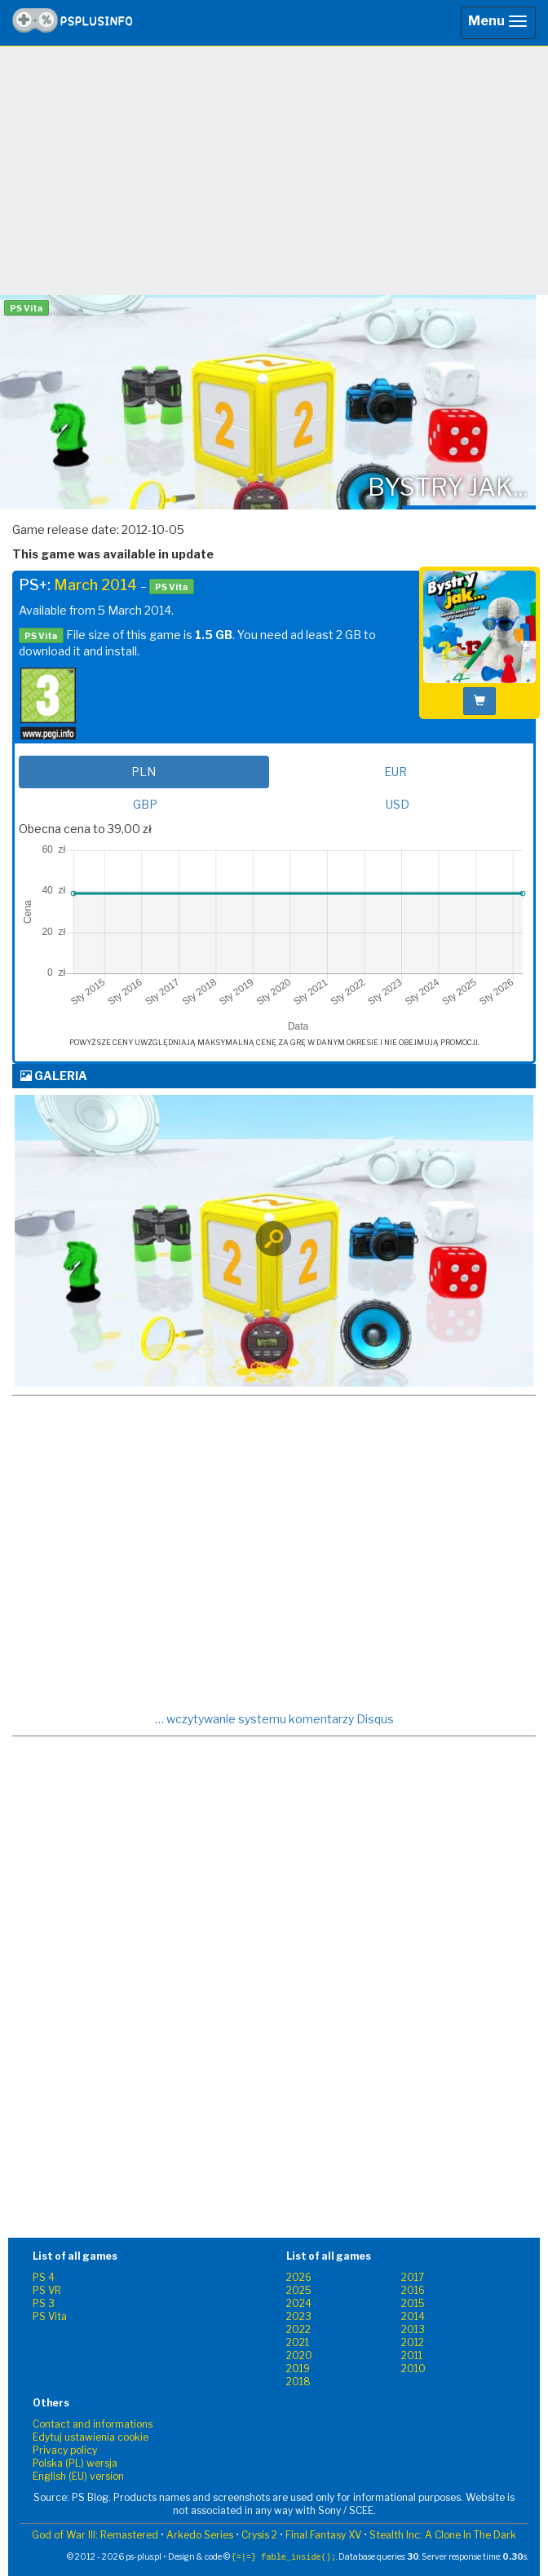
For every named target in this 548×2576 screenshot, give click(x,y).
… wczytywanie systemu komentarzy (274, 1719)
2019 (298, 2368)
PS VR (47, 2290)
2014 (413, 2316)
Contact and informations (92, 2424)
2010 (413, 2368)
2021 (297, 2342)
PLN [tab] (143, 772)
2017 (412, 2277)
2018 (298, 2381)
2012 (412, 2342)
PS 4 (44, 2277)
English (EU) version (78, 2476)
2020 (299, 2355)
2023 (299, 2316)
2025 (299, 2290)
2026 (299, 2277)
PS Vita (50, 2316)
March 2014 (95, 584)
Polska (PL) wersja (75, 2463)
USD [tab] (397, 804)
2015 (413, 2303)
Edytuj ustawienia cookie (90, 2437)
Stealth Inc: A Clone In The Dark (442, 2535)
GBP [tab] (145, 804)
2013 (413, 2329)
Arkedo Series (199, 2535)
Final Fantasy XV (323, 2535)
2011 (411, 2355)
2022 (298, 2329)
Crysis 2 (259, 2535)
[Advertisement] (274, 177)
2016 (413, 2290)
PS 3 (44, 2303)
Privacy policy (65, 2450)
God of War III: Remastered (95, 2535)
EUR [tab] (395, 772)
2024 (299, 2303)
